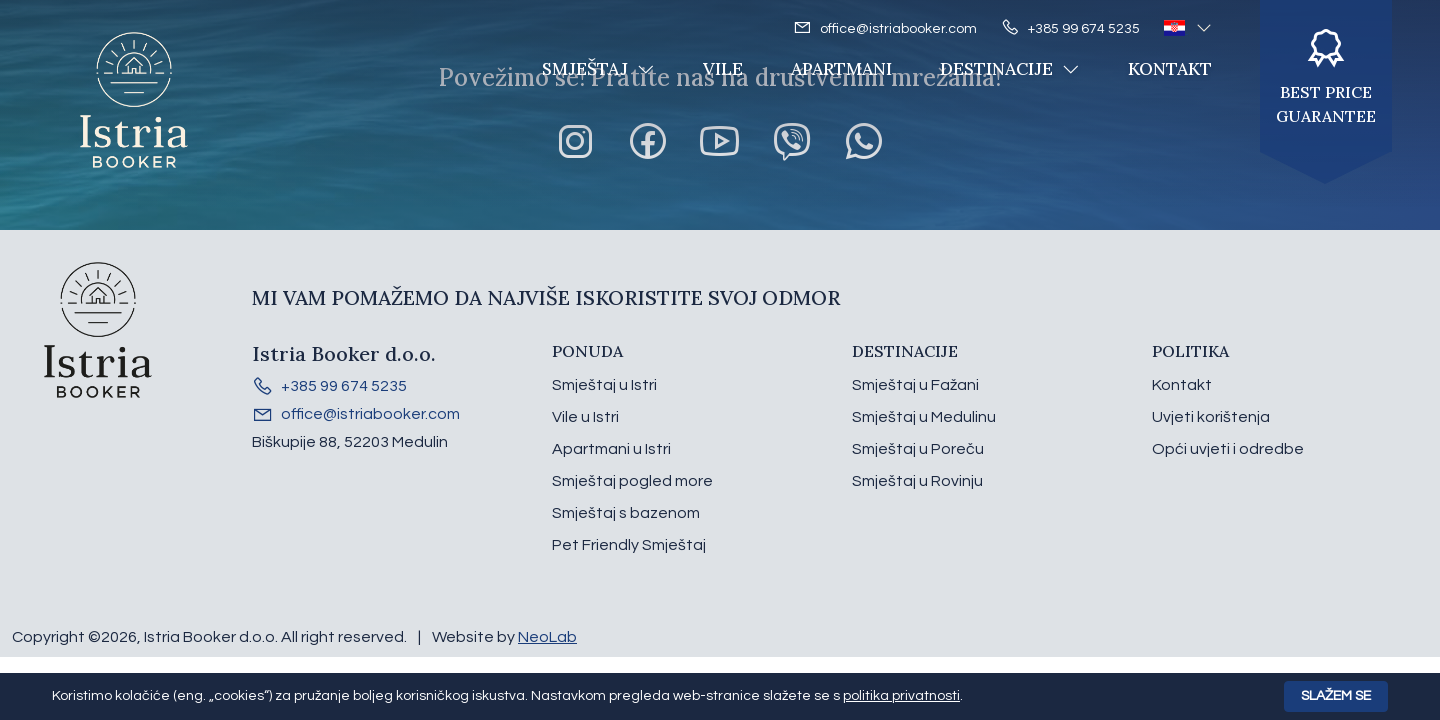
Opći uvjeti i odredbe (1228, 449)
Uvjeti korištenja (1211, 417)
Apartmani (841, 68)
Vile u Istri (585, 417)
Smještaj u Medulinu (924, 417)
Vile (723, 68)
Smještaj (598, 68)
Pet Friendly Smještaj (629, 545)
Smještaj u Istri (604, 385)
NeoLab (547, 637)
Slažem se (1336, 696)
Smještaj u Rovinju (917, 481)
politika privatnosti (901, 696)
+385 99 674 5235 (1070, 28)
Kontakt (1170, 68)
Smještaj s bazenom (626, 513)
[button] (1188, 28)
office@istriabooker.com (885, 28)
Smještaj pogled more (632, 481)
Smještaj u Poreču (918, 449)
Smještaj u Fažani (915, 385)
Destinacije (1010, 68)
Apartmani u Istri (611, 449)
